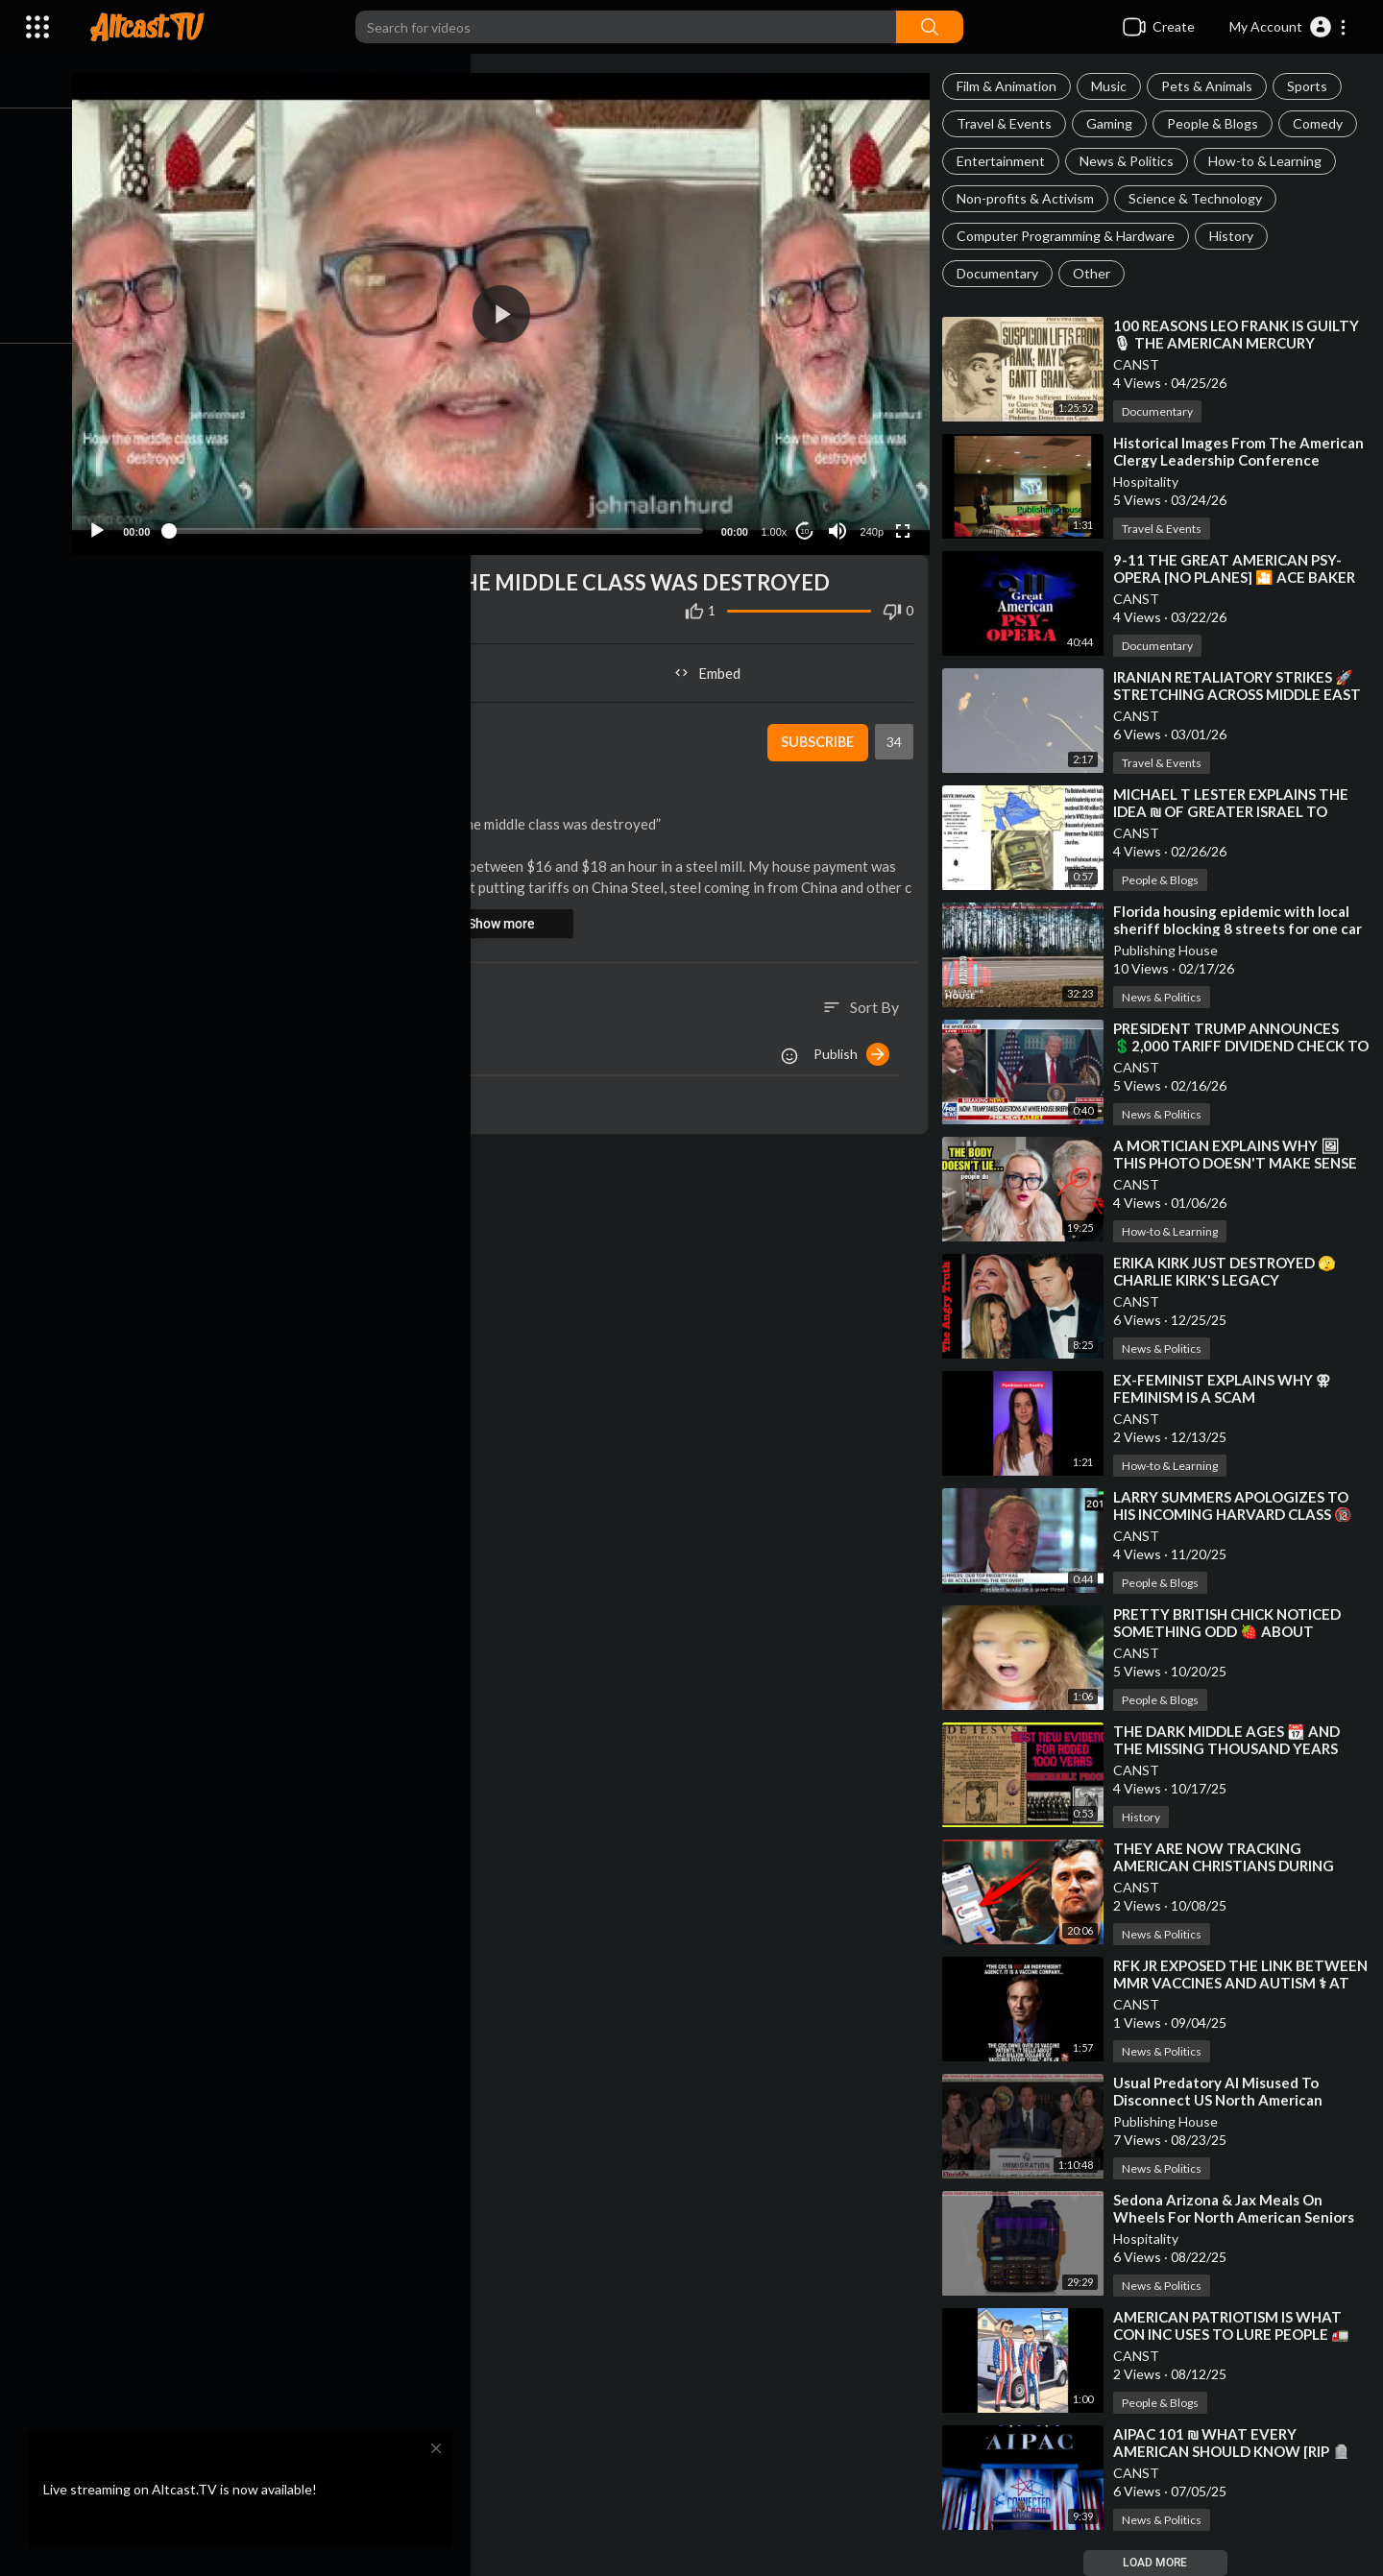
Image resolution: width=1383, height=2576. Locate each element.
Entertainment (1006, 161)
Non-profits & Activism (1031, 198)
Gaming (1115, 123)
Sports (1313, 86)
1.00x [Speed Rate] (777, 523)
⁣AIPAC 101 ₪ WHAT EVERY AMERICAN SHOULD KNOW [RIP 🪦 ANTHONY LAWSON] (1237, 2451)
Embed (716, 664)
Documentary (1003, 273)
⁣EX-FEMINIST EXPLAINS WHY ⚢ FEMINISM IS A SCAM (1227, 1388)
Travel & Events (1009, 123)
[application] (512, 309)
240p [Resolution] (874, 523)
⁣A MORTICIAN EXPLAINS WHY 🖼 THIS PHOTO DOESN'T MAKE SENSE (1241, 1154)
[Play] (116, 522)
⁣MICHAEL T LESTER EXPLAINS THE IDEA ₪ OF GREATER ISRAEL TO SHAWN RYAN (1236, 811)
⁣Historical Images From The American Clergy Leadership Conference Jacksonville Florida (1226, 460)
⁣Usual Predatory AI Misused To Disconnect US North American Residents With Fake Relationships (1236, 2100)
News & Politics (1132, 161)
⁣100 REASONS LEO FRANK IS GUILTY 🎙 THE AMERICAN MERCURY (1242, 334)
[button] (1288, 27)
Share (309, 664)
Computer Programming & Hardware (1071, 236)
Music (1114, 86)
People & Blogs (1218, 123)
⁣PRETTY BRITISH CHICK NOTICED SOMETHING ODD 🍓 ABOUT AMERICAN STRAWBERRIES (1233, 1631)
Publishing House (1171, 950)
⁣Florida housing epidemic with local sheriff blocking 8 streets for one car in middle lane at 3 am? (1243, 928)
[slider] (447, 522)
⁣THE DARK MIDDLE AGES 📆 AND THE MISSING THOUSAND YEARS (1232, 1739)
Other (1097, 273)
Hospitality (1151, 481)
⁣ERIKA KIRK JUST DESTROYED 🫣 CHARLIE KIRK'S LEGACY (1230, 1271)
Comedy (1323, 123)
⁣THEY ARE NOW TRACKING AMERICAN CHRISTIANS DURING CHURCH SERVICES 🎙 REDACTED (1233, 1865)
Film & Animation (1012, 86)
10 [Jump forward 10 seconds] (808, 522)
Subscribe (821, 734)
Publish (857, 1045)
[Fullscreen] (906, 522)
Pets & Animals (1212, 86)
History (1237, 236)
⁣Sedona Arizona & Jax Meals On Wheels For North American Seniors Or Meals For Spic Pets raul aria (1239, 2217)
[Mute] (841, 522)
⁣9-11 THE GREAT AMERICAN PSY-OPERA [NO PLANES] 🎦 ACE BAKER (1240, 568)
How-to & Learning (1270, 161)
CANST (1142, 364)
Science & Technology (1201, 198)
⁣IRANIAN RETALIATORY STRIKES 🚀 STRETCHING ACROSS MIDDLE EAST (1243, 685)
